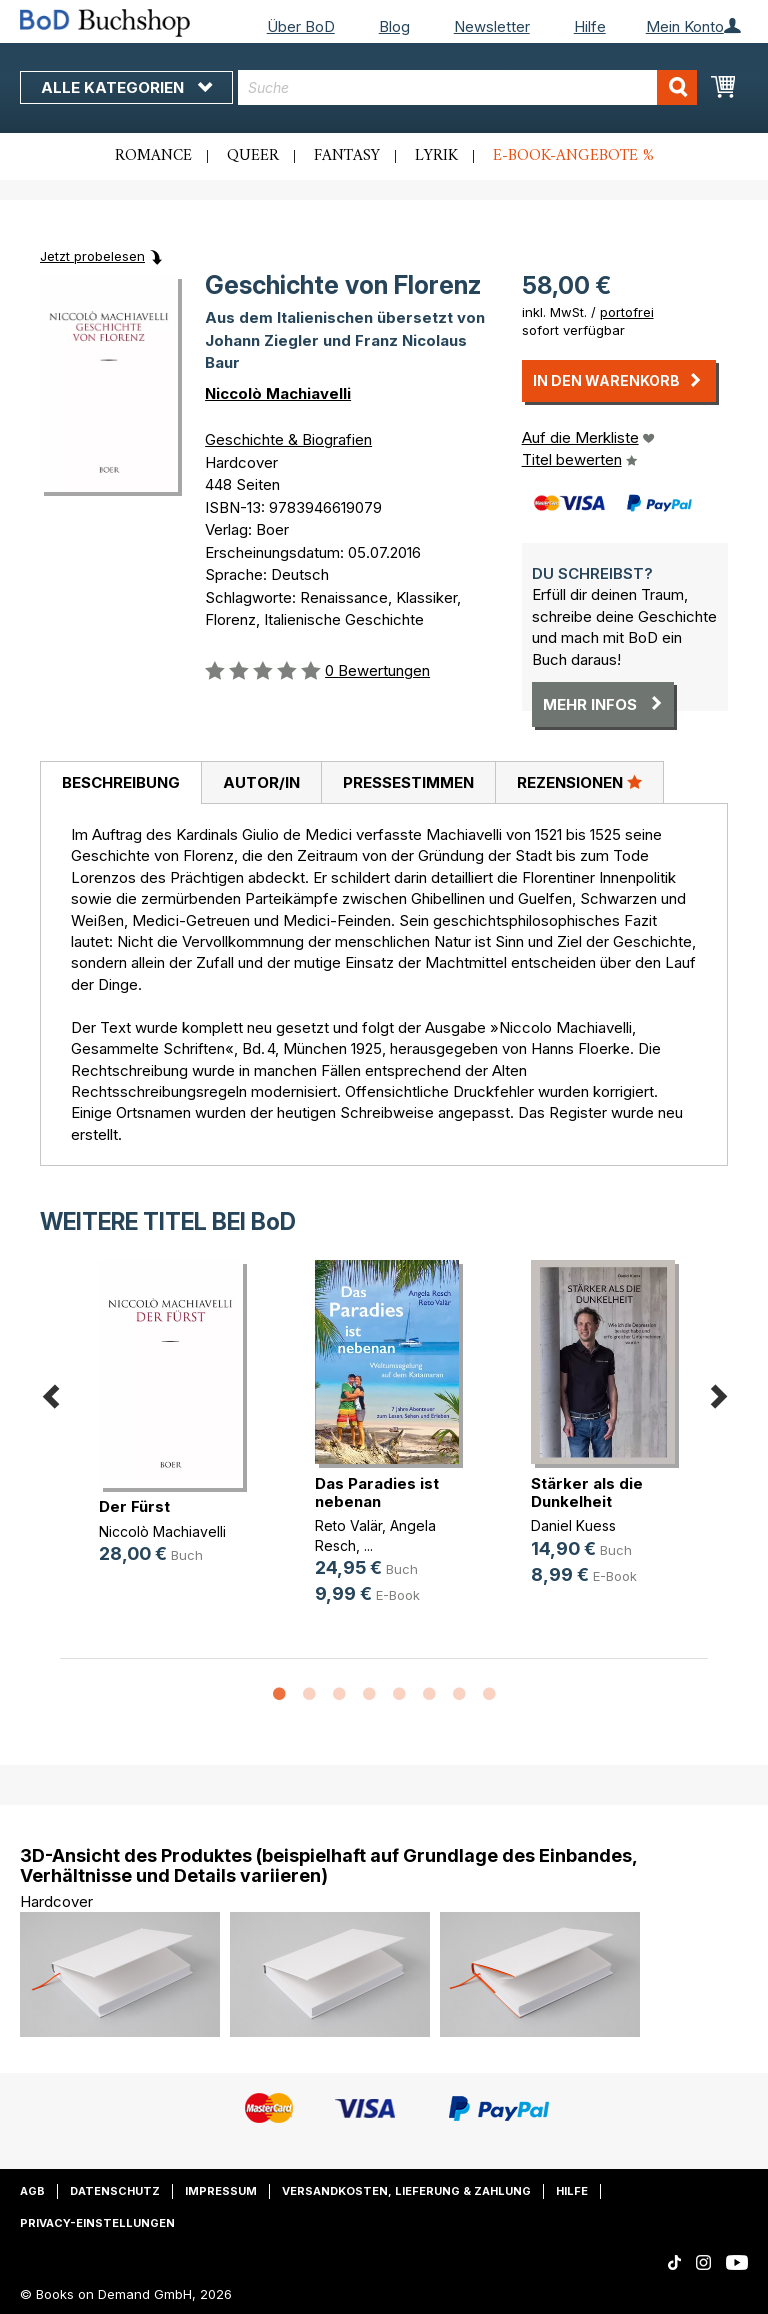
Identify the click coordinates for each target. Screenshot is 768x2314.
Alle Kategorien (126, 87)
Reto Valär (348, 1525)
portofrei (627, 312)
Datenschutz (115, 2191)
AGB (32, 2191)
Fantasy (347, 156)
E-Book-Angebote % (573, 156)
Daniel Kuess (573, 1525)
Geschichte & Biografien (288, 439)
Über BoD (301, 26)
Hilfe (590, 26)
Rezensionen (579, 782)
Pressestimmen (408, 782)
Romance (153, 156)
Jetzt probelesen (92, 256)
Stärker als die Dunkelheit (587, 1492)
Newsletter (492, 26)
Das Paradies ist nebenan (377, 1492)
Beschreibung (121, 782)
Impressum (221, 2191)
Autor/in (261, 782)
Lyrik (436, 156)
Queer (253, 156)
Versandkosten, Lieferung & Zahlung (406, 2191)
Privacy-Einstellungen (97, 2223)
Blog (394, 26)
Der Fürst (134, 1506)
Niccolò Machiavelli (278, 393)
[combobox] (467, 87)
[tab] (120, 783)
